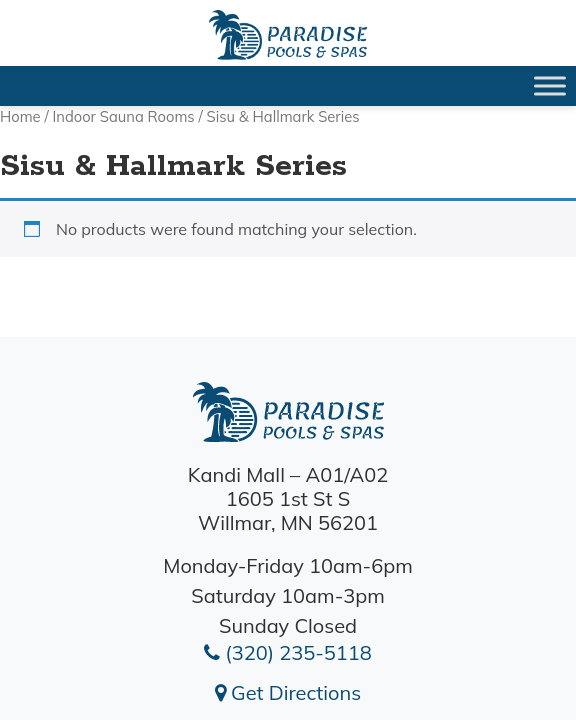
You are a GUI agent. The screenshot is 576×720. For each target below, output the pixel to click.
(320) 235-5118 (288, 652)
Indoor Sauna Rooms (124, 116)
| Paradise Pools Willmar (288, 35)
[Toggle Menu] (550, 85)
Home (20, 116)
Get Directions (288, 692)
